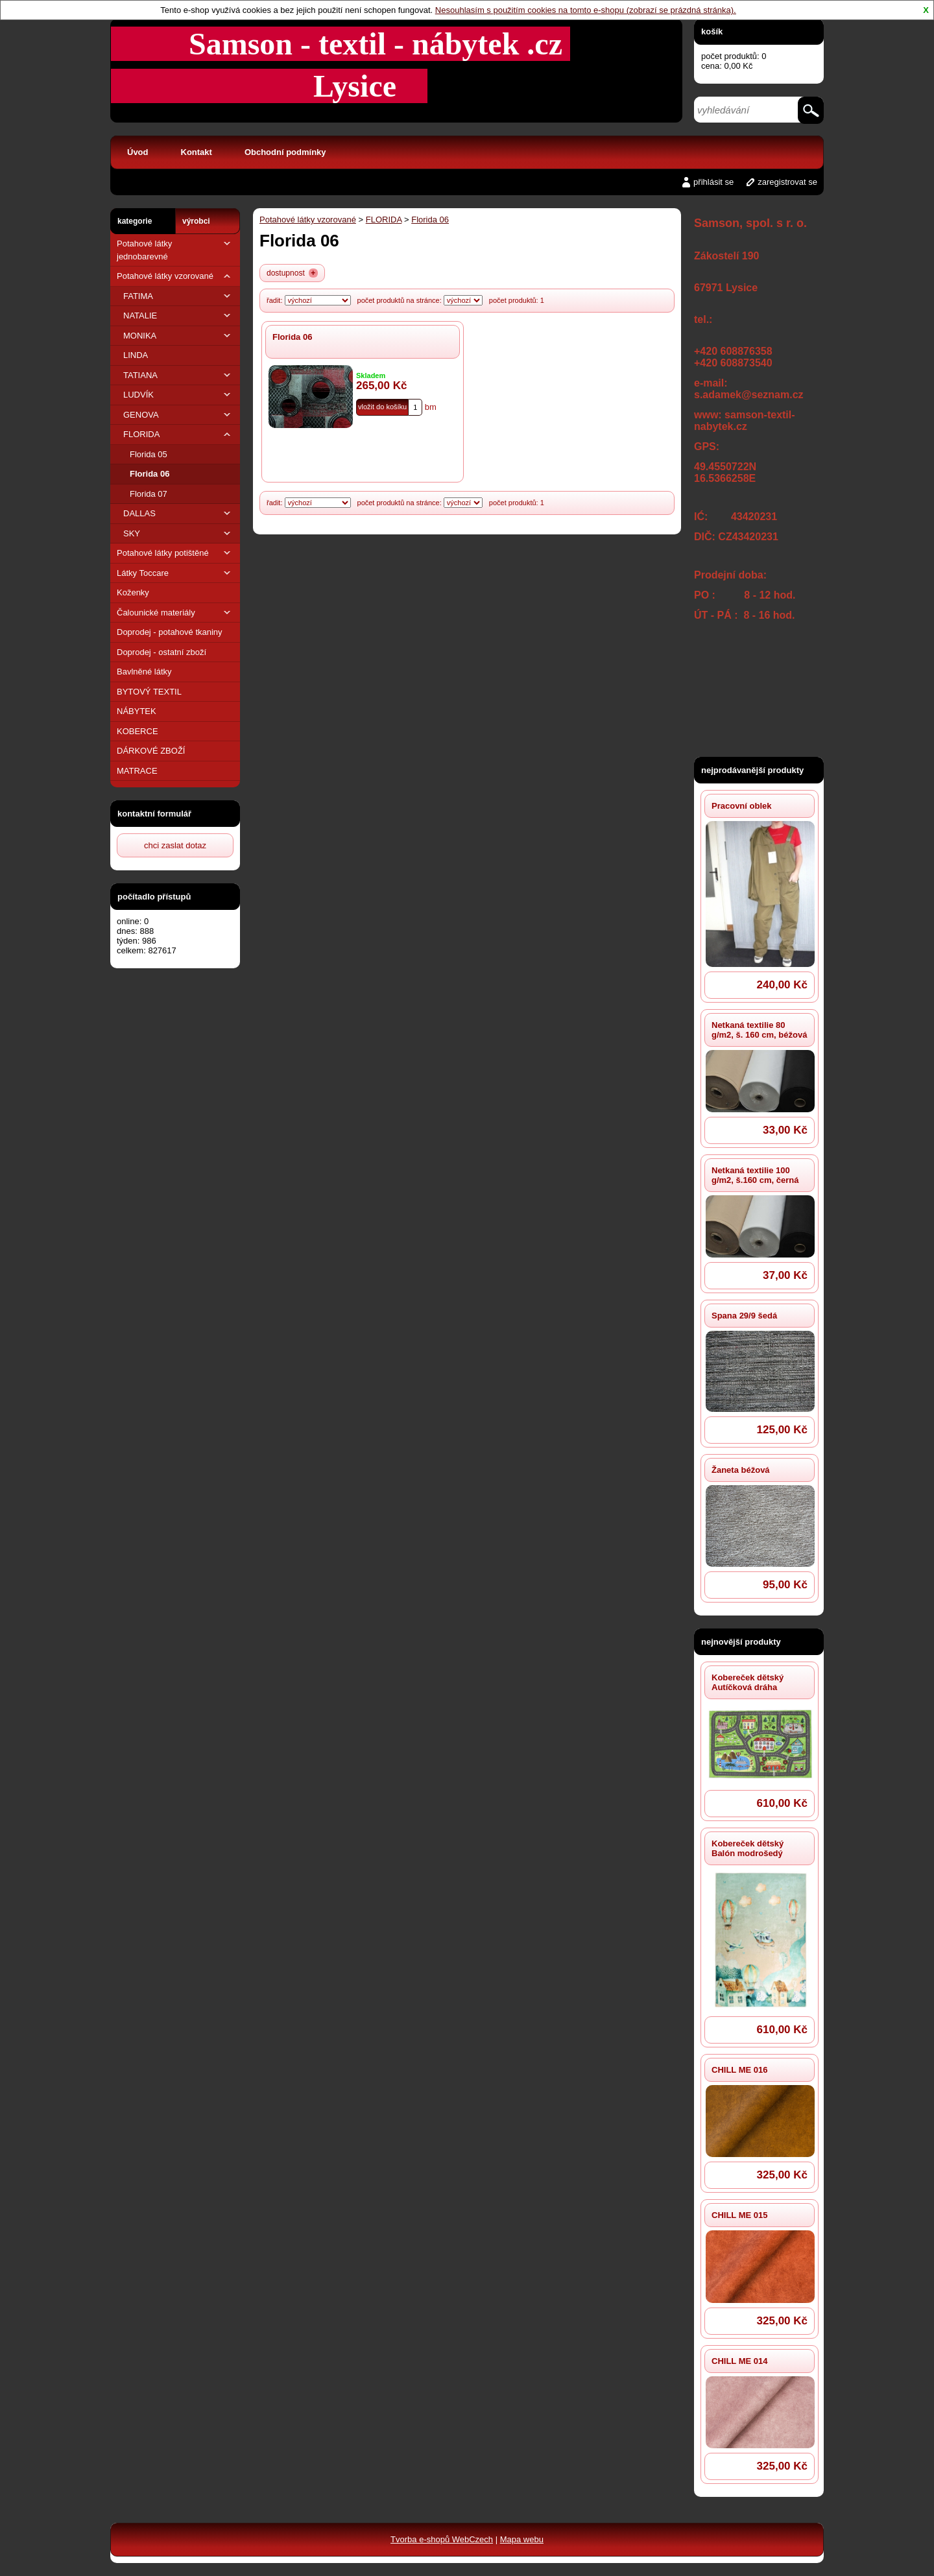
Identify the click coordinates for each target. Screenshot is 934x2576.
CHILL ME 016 (739, 2070)
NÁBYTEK (136, 711)
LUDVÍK (178, 394)
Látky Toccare (175, 573)
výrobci (196, 221)
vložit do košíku (382, 407)
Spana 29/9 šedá (744, 1315)
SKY (178, 533)
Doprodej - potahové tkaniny (169, 632)
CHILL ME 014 (739, 2361)
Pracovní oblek (741, 806)
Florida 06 (149, 474)
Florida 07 (148, 494)
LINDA (135, 355)
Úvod (138, 152)
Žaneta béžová (741, 1470)
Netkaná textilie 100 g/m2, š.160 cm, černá (755, 1175)
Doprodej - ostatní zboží (161, 652)
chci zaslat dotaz (175, 845)
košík (712, 31)
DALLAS (178, 513)
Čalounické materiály (175, 612)
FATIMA (178, 296)
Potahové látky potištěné (175, 553)
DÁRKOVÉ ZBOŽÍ (151, 751)
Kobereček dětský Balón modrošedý (748, 1848)
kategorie (134, 221)
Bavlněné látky (144, 671)
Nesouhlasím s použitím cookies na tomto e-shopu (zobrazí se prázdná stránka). (585, 10)
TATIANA (178, 375)
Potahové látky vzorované (175, 276)
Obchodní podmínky (285, 152)
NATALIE (178, 315)
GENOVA (178, 415)
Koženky (133, 592)
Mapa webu (522, 2539)
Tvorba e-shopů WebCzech (441, 2539)
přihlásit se (713, 182)
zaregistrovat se (787, 182)
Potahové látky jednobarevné (175, 249)
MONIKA (178, 335)
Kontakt (196, 152)
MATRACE (137, 771)
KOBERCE (137, 731)
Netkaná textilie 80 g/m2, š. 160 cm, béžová (759, 1030)
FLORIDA (178, 434)
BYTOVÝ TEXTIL (149, 692)
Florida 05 (148, 454)
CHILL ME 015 (739, 2215)
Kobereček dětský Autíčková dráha (748, 1682)
